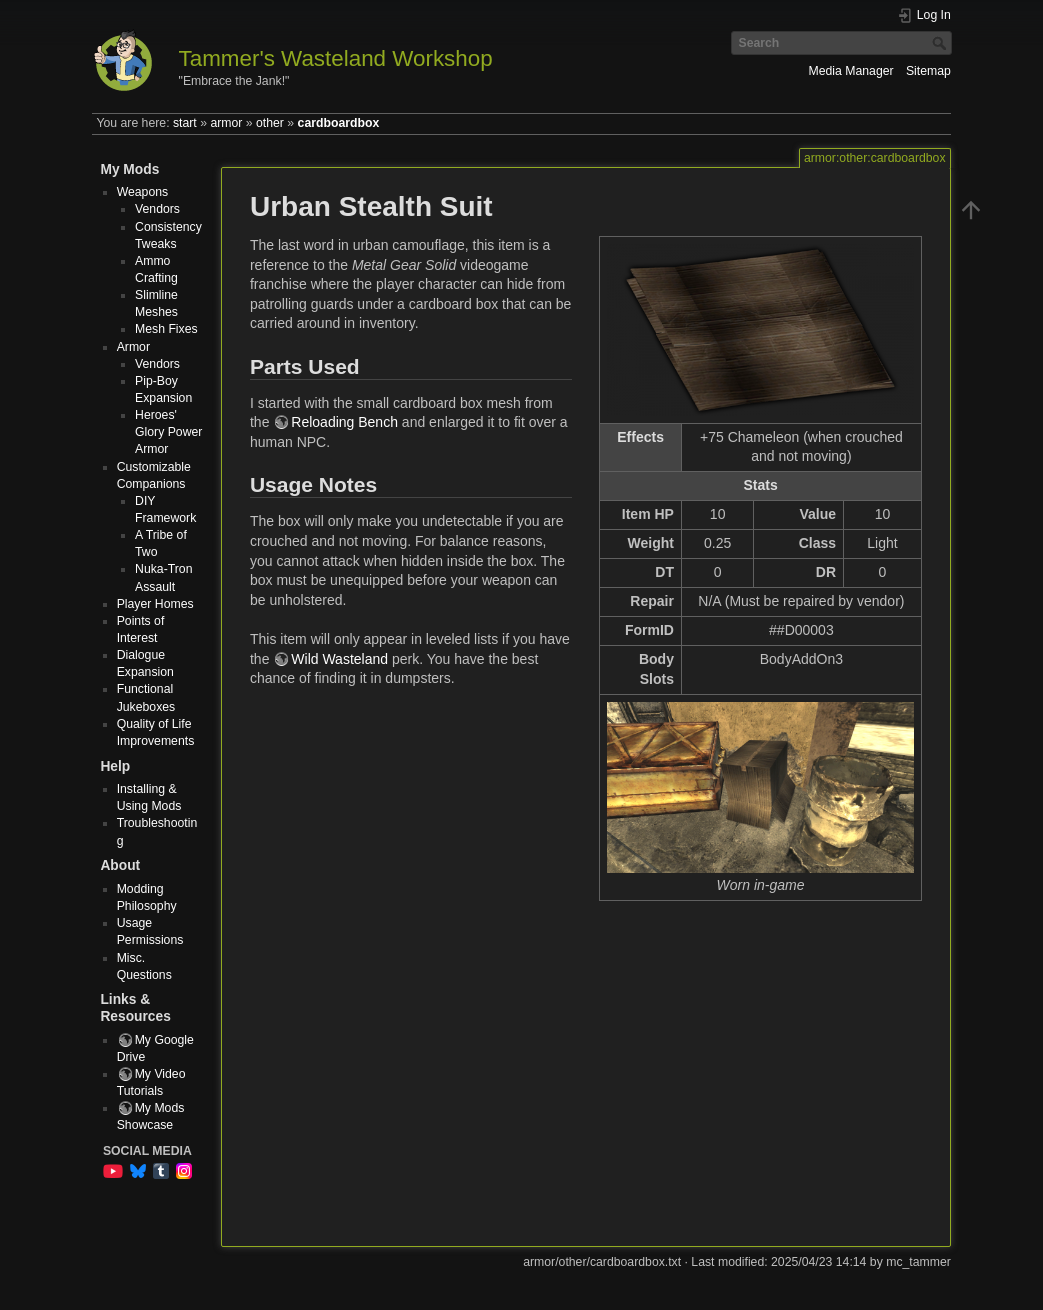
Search (941, 43)
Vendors (157, 209)
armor (226, 123)
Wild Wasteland (339, 659)
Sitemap (928, 71)
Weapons (143, 192)
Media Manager (851, 71)
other (270, 123)
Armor (133, 347)
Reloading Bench (344, 422)
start (185, 123)
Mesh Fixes (166, 329)
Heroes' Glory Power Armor (168, 432)
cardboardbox (339, 123)
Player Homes (155, 604)
